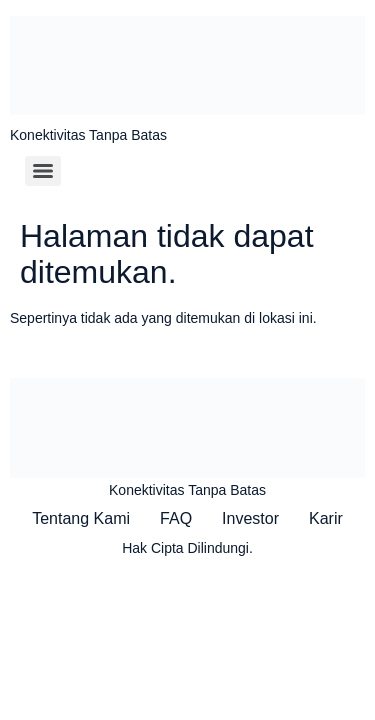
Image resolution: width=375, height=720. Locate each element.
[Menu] (43, 171)
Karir (326, 518)
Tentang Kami (81, 518)
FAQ (176, 518)
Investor (250, 518)
